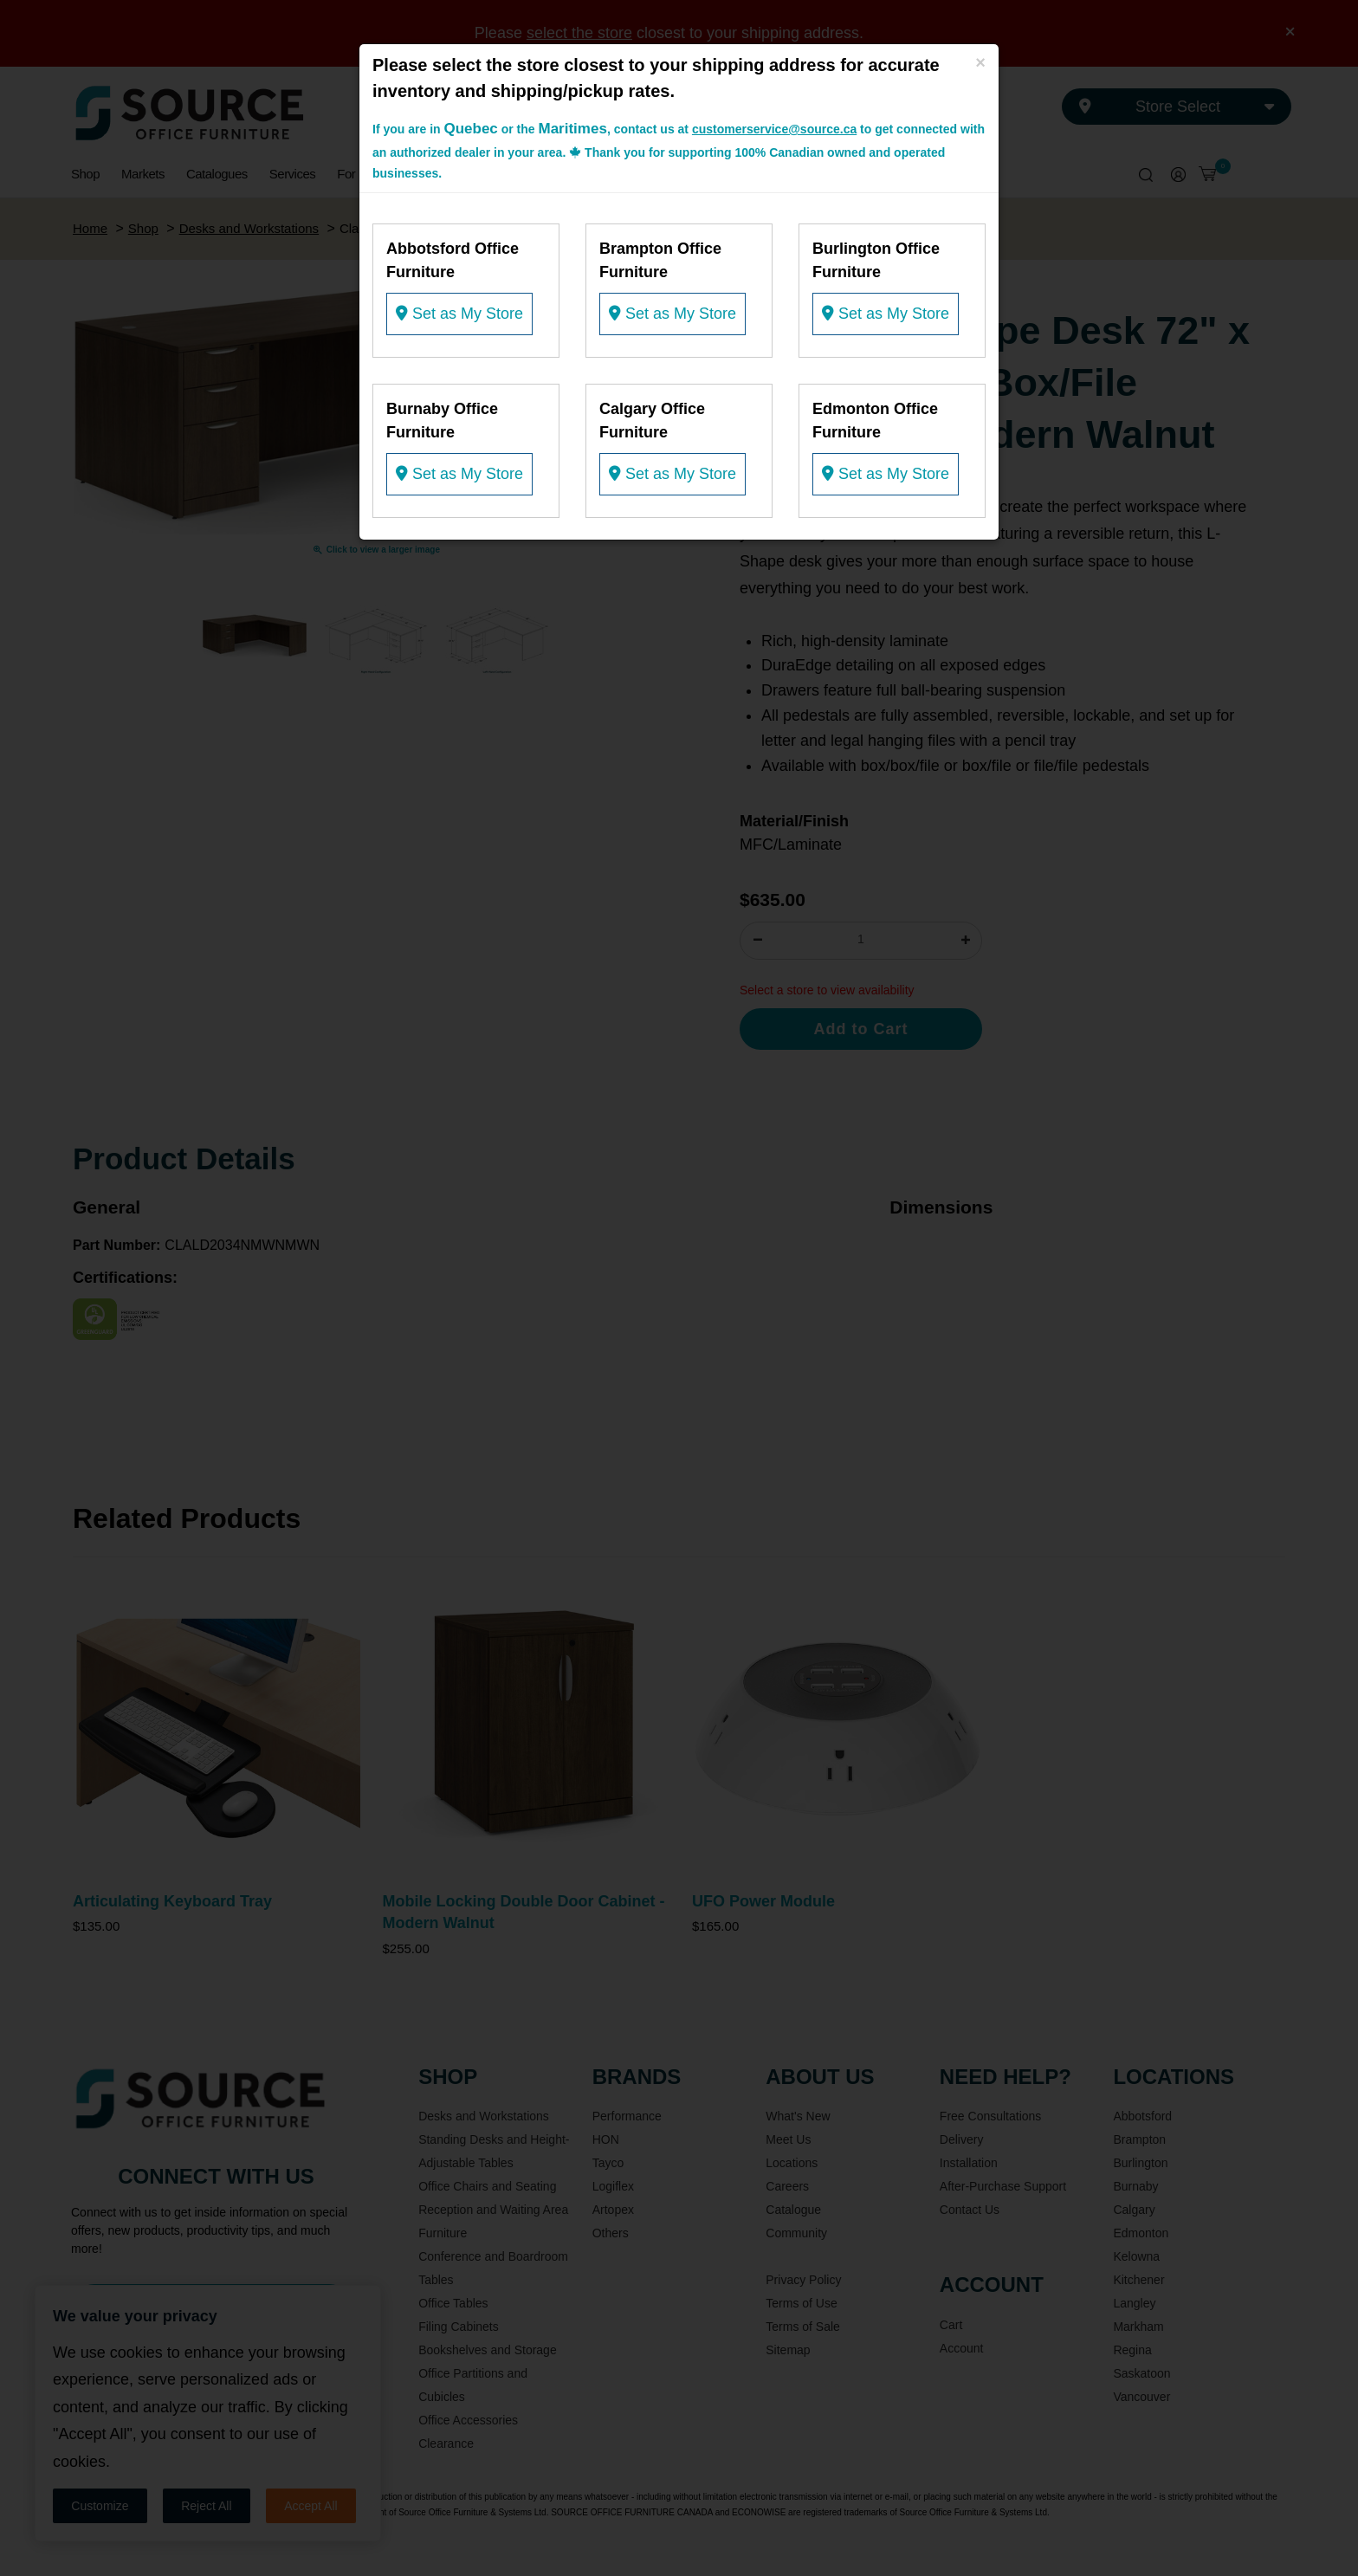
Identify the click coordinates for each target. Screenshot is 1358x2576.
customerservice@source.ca (774, 129)
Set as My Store (459, 313)
